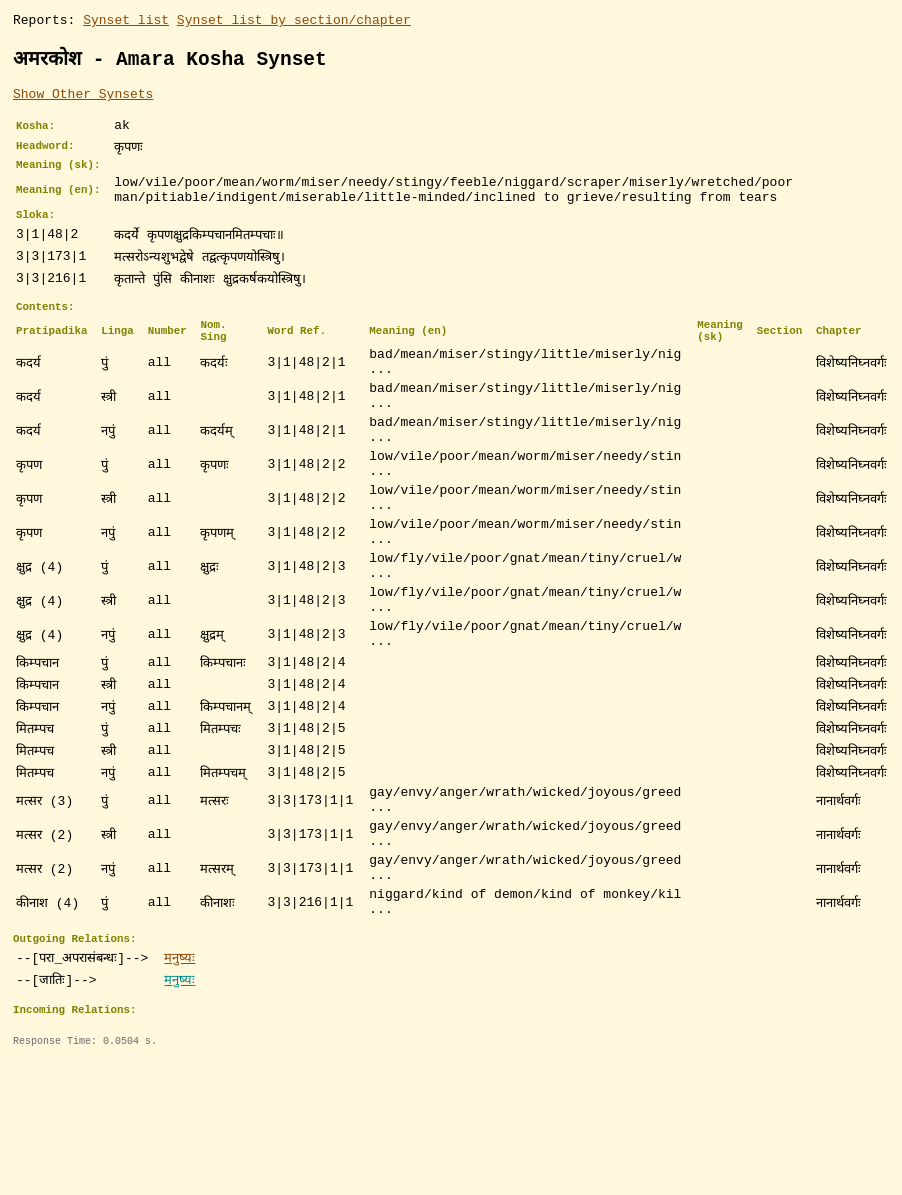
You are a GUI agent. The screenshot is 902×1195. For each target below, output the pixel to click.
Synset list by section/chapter (294, 22)
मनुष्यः (179, 1068)
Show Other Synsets (83, 99)
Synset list (126, 22)
